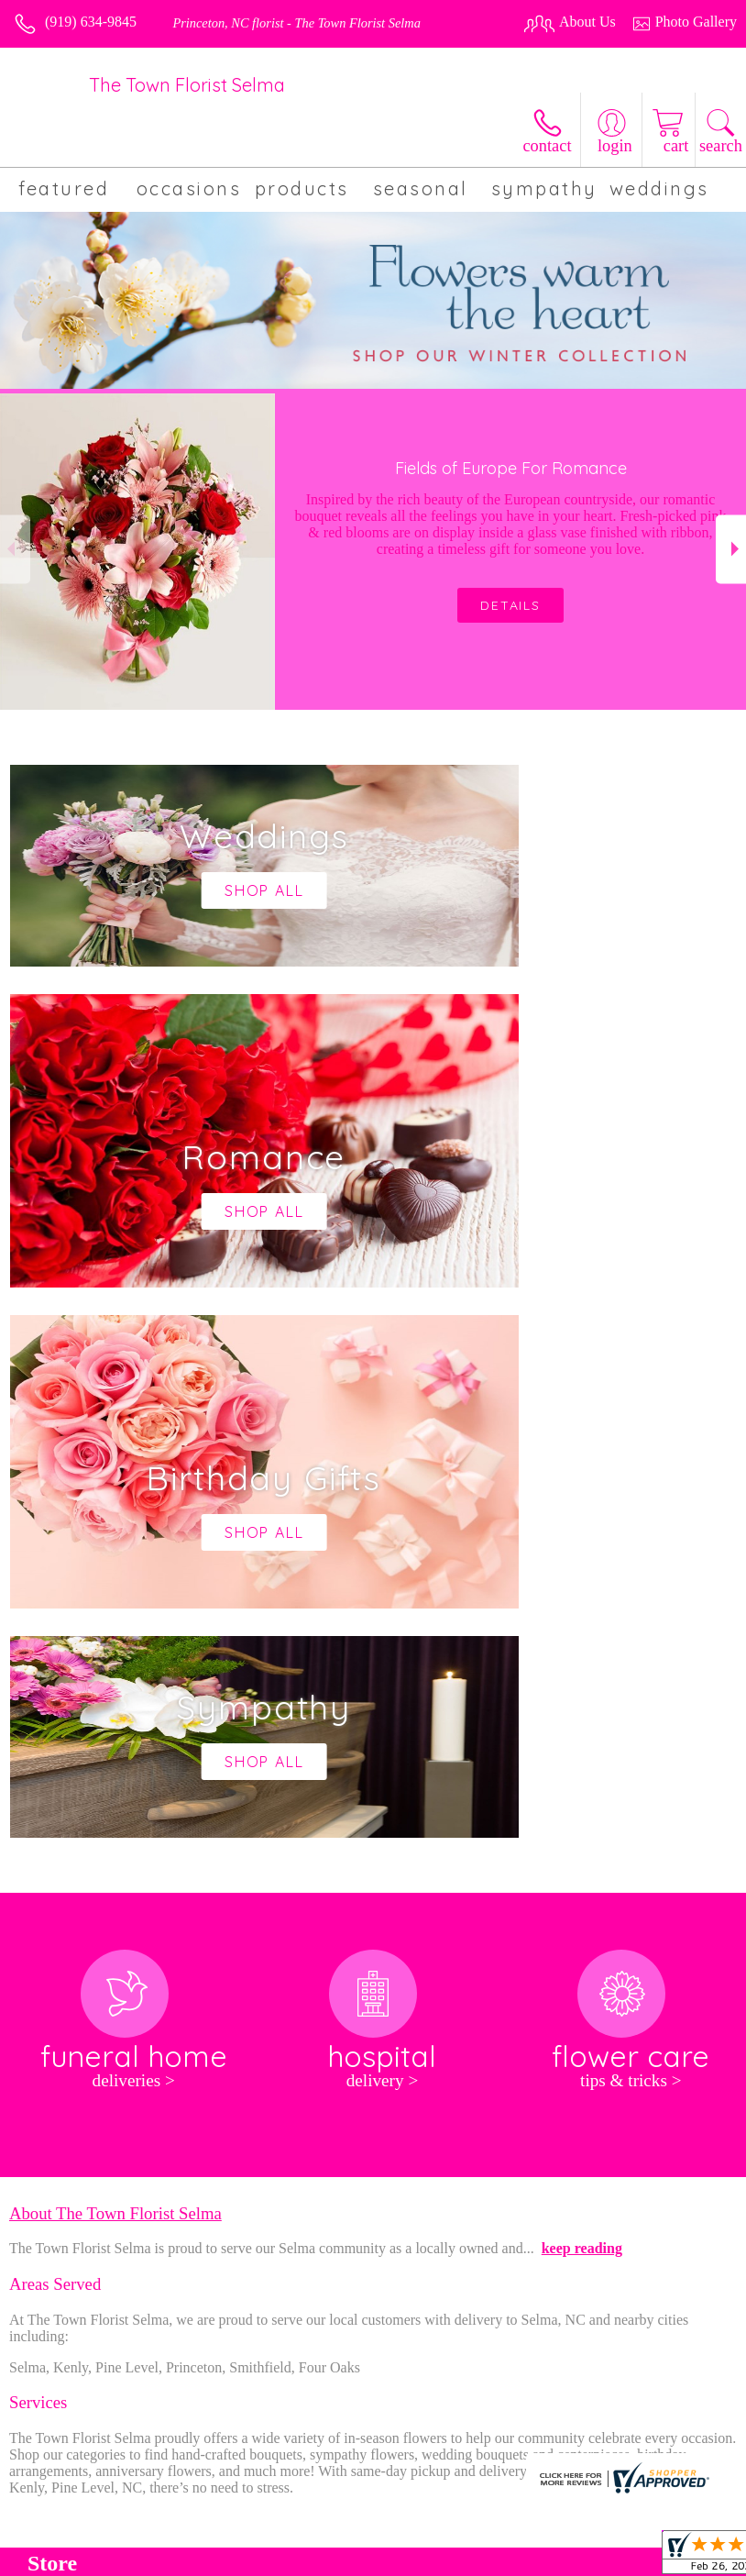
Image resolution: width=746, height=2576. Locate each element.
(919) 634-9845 (91, 21)
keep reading (582, 1698)
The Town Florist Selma (187, 84)
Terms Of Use (353, 2556)
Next (731, 548)
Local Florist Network (569, 2556)
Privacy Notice (450, 2556)
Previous (15, 548)
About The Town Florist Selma (115, 1663)
